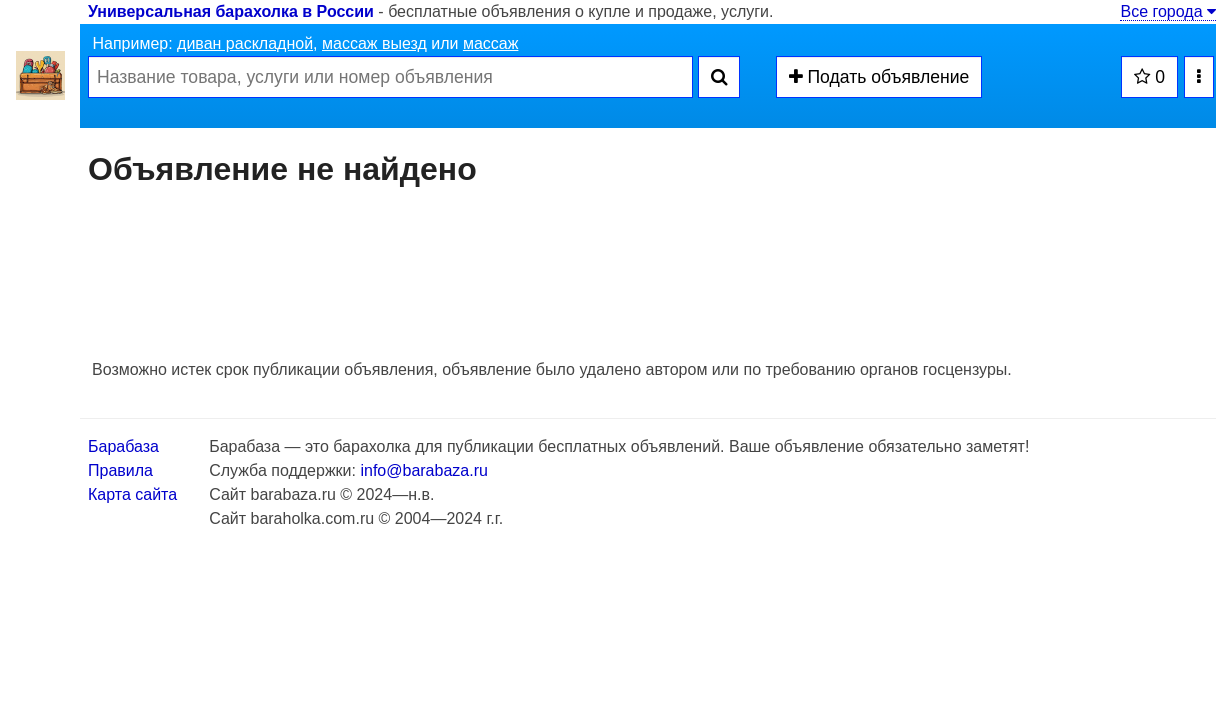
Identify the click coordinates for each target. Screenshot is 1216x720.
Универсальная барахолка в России (231, 11)
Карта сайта (132, 494)
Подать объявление (879, 77)
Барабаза (123, 446)
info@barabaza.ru (423, 470)
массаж (491, 43)
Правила (120, 470)
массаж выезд (374, 43)
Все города (1168, 11)
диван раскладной (245, 43)
